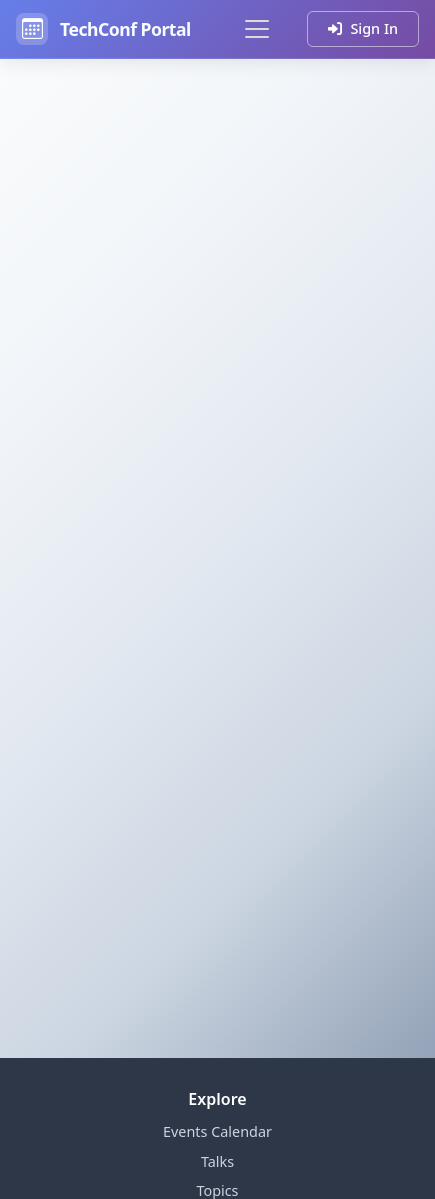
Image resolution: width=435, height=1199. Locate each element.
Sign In (363, 28)
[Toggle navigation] (257, 29)
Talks (217, 1161)
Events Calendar (217, 1131)
